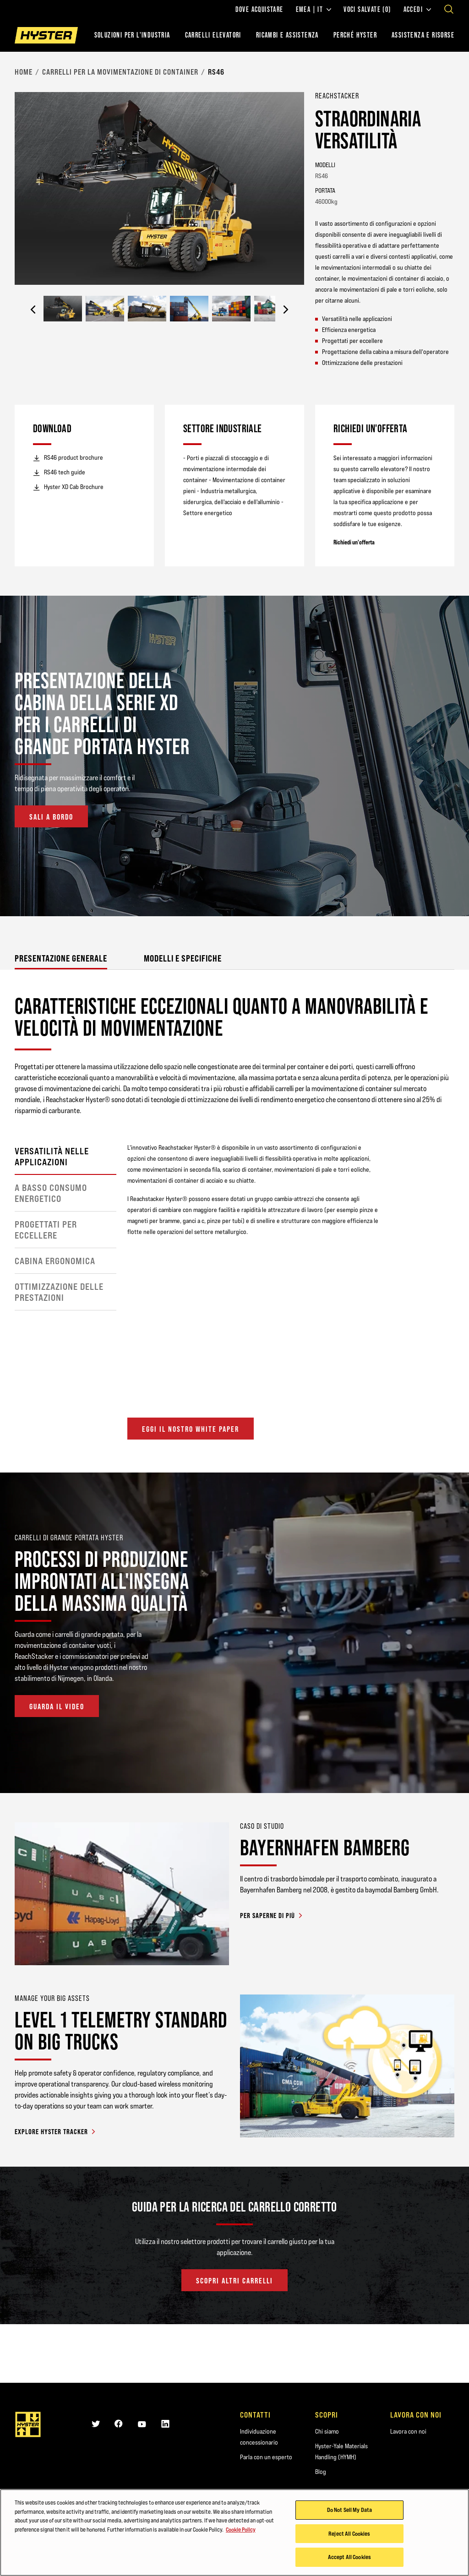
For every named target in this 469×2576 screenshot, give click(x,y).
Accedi (417, 9)
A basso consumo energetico (51, 1193)
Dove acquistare (259, 9)
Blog (320, 2471)
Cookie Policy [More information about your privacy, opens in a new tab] (241, 2529)
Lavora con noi (408, 2431)
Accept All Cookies (349, 2556)
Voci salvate (367, 9)
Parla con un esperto (266, 2457)
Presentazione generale (61, 958)
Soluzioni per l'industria (132, 35)
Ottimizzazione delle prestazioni (59, 1292)
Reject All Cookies (349, 2533)
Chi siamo (327, 2431)
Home (24, 71)
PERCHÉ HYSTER (355, 35)
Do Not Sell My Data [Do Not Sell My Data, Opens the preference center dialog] (349, 2509)
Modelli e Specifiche (183, 958)
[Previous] (33, 309)
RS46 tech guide (59, 472)
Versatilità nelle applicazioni (52, 1157)
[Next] (286, 309)
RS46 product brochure (68, 457)
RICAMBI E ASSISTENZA (287, 35)
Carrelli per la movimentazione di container (120, 71)
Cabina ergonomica (55, 1260)
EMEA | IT (314, 9)
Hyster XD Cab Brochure (68, 487)
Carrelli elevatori (213, 35)
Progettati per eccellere (46, 1230)
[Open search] (448, 9)
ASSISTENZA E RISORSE (423, 35)
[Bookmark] (448, 95)
